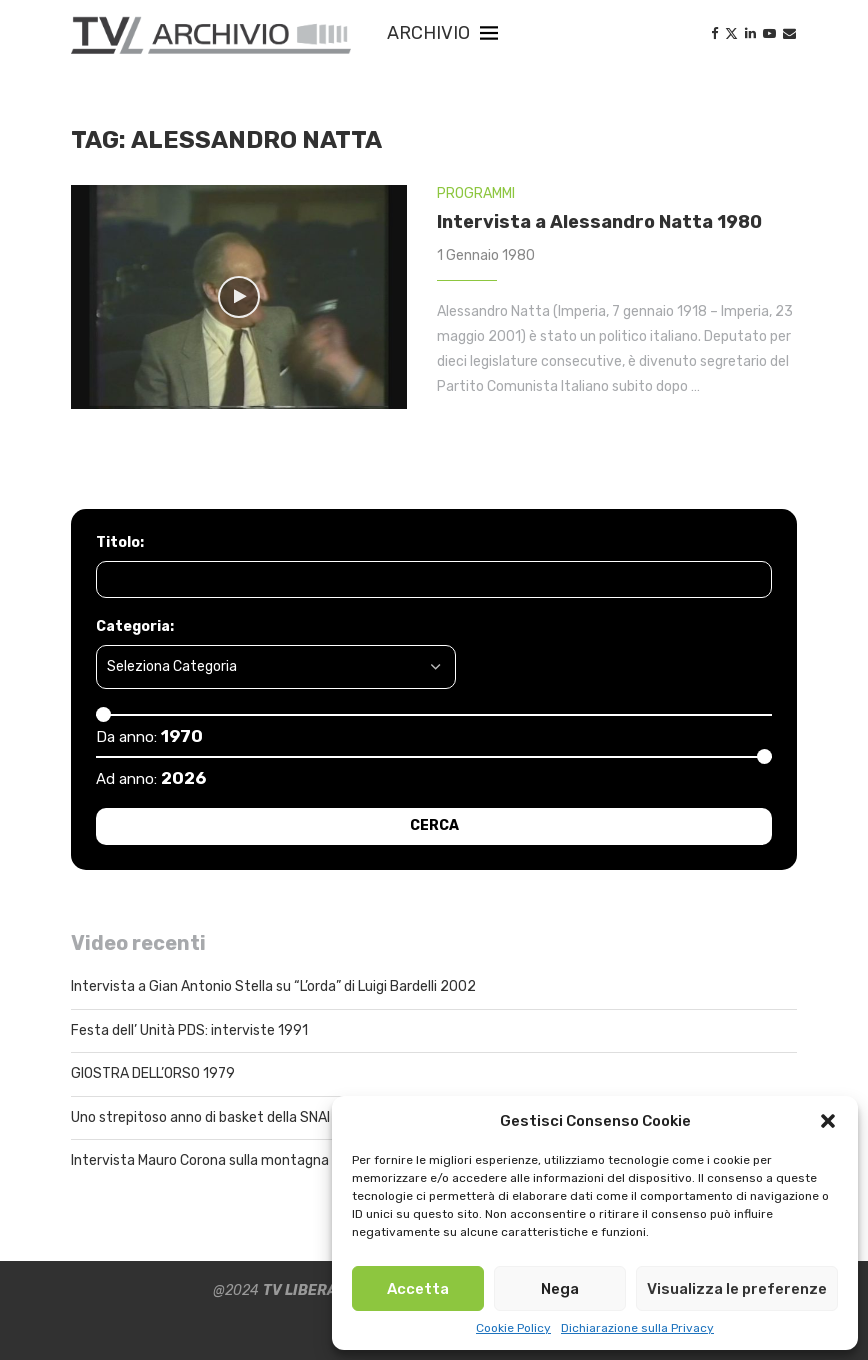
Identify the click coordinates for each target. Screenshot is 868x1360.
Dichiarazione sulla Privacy (637, 1328)
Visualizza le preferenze (737, 1289)
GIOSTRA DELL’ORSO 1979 (153, 1073)
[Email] (789, 33)
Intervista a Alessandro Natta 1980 (599, 222)
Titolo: (120, 542)
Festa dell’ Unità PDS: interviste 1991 (189, 1030)
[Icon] (239, 297)
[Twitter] (731, 33)
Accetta (418, 1289)
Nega (560, 1289)
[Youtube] (769, 33)
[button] (828, 1121)
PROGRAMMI (476, 193)
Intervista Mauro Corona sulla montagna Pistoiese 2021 (249, 1160)
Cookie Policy (513, 1328)
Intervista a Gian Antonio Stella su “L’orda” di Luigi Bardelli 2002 (273, 986)
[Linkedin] (750, 33)
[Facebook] (714, 33)
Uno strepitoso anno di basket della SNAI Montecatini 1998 (259, 1117)
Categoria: (135, 626)
